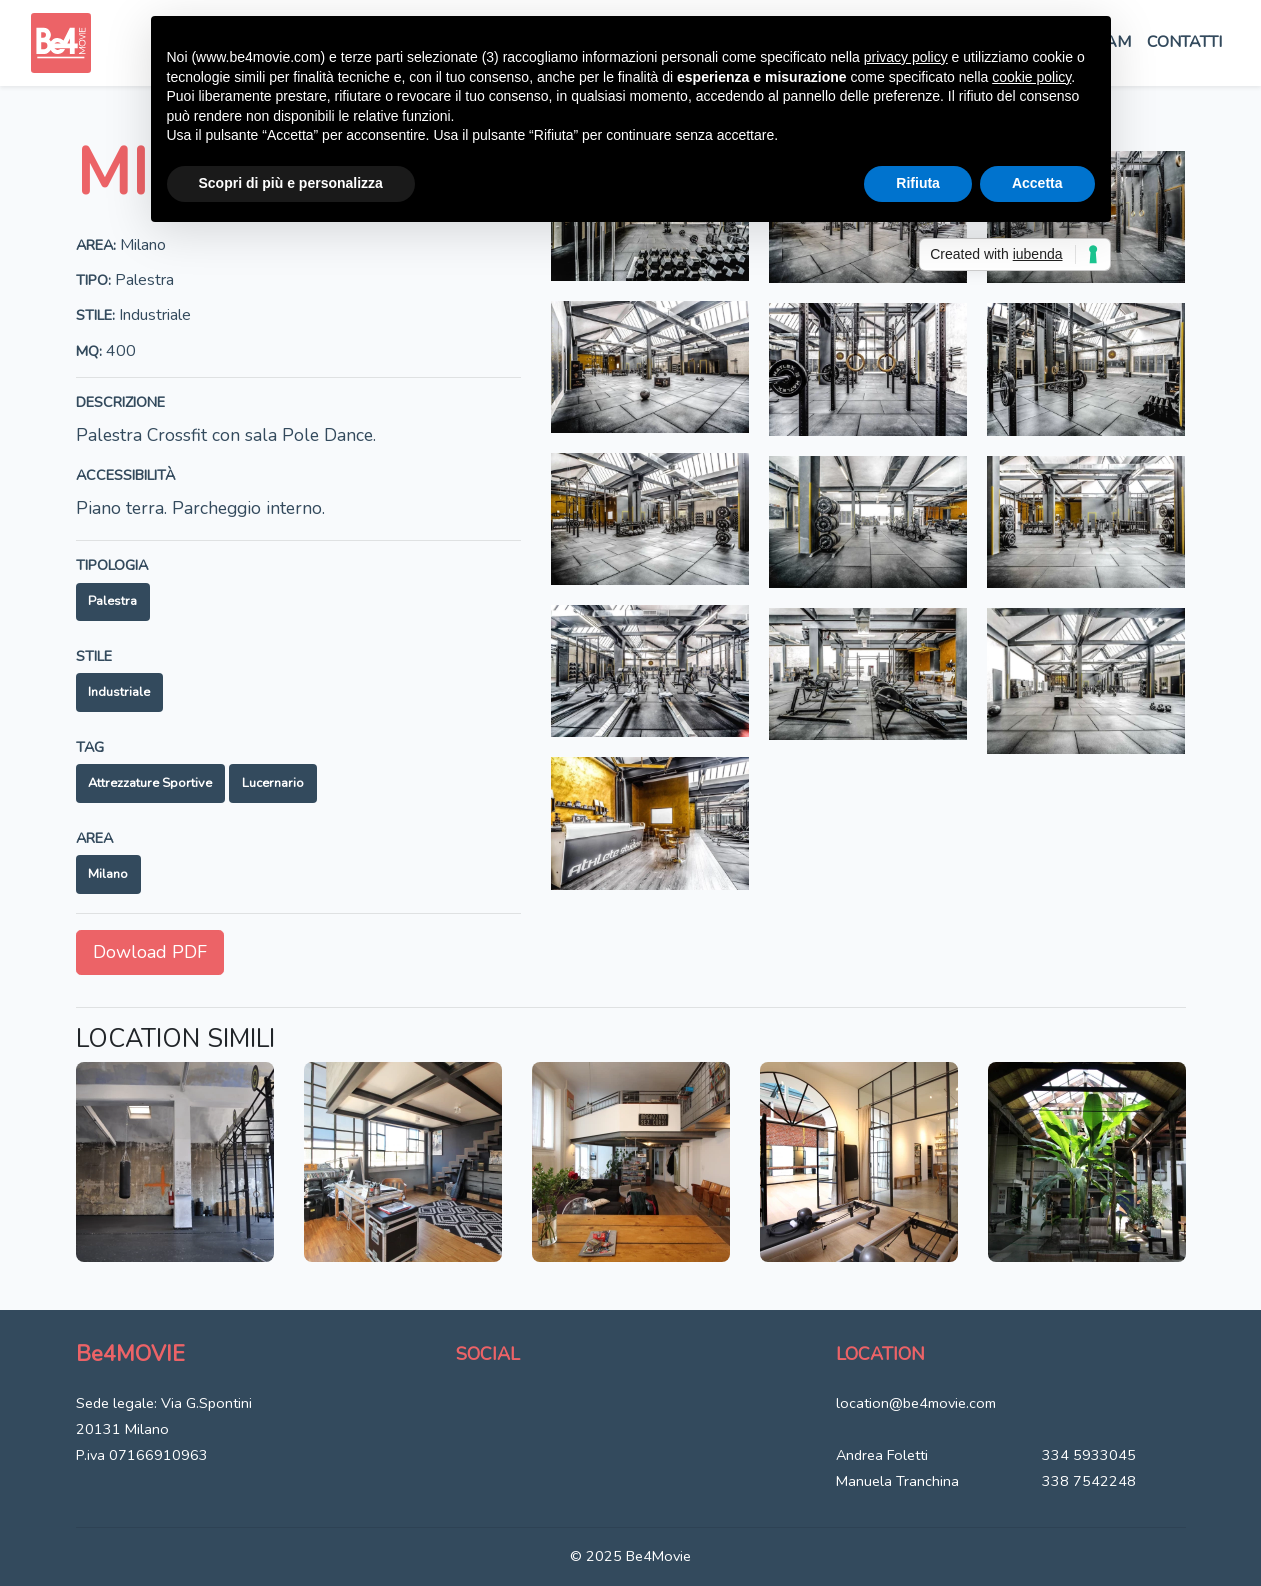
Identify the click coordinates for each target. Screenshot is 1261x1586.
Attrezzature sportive (150, 783)
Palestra (112, 601)
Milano (108, 874)
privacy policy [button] (906, 57)
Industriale (119, 692)
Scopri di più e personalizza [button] (291, 183)
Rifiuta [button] (918, 183)
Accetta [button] (1037, 183)
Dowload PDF (150, 952)
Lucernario (273, 783)
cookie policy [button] (1031, 77)
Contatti (1184, 42)
